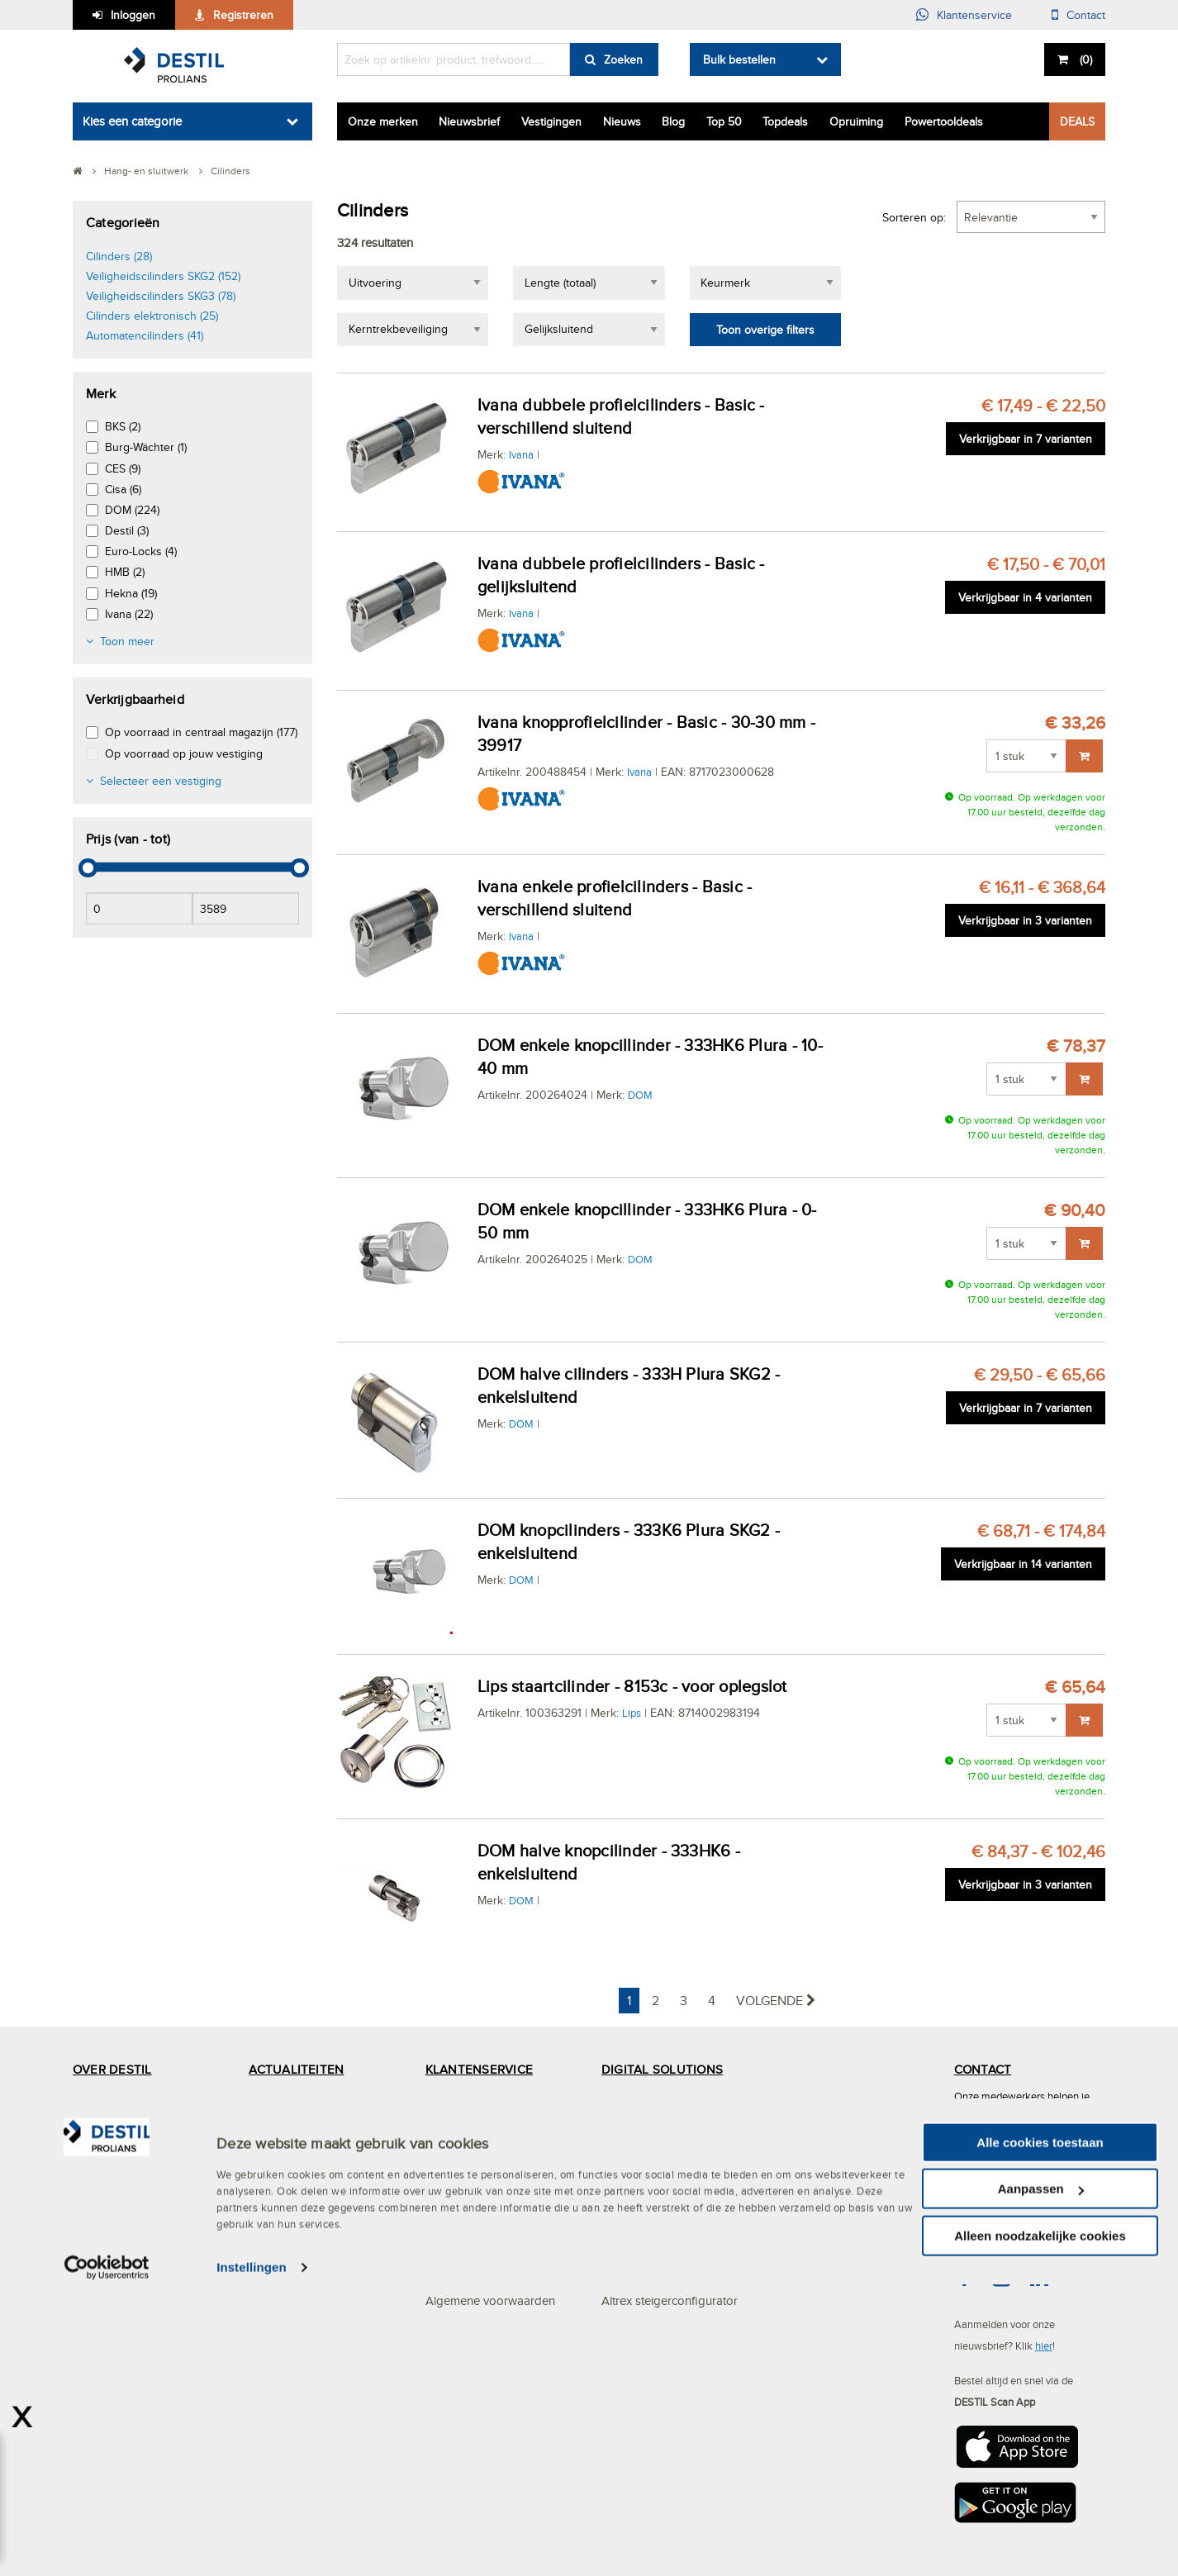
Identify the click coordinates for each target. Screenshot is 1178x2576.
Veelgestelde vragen (480, 2102)
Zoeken (623, 59)
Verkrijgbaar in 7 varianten (1025, 438)
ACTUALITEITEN (296, 2069)
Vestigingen (551, 121)
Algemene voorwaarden (490, 2300)
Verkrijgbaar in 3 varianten (1025, 920)
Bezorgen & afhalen (478, 2234)
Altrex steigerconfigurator (669, 2300)
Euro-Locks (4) (141, 551)
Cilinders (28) (119, 256)
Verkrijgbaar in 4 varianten (1025, 597)
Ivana (521, 454)
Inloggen (133, 15)
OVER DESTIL (112, 2069)
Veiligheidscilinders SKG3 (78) (160, 296)
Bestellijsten (632, 2267)
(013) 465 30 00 (1023, 2166)
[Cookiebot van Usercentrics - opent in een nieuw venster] (107, 2559)
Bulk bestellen (739, 59)
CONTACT (983, 2069)
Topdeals (785, 121)
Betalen (445, 2201)
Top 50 (724, 121)
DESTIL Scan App (650, 2201)
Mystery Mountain (120, 2267)
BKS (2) (122, 426)
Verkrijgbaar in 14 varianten (1023, 1564)
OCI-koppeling (641, 2168)
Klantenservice (974, 15)
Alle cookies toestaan (1039, 2433)
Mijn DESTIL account (481, 2135)
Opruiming (856, 121)
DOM (640, 1094)
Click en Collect (642, 2102)
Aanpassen (1041, 2481)
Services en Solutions (130, 2135)
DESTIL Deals (286, 2102)
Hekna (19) (131, 593)
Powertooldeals (944, 121)
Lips (631, 1712)
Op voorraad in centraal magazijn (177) (201, 732)
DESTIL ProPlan (116, 2234)
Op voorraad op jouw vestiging (184, 753)
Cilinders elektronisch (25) (152, 315)
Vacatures (275, 2168)
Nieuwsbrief (469, 121)
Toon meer (127, 641)
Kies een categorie (132, 121)
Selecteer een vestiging (160, 780)
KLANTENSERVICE (479, 2069)
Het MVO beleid (116, 2102)
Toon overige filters (765, 329)
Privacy (444, 2267)
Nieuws (622, 121)
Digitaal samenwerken (660, 2135)
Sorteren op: (914, 217)
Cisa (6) (123, 489)
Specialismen (108, 2201)
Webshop (627, 2234)
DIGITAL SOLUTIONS (662, 2069)
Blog (673, 121)
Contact (1085, 15)
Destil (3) (127, 530)
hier (1043, 2345)
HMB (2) (125, 571)
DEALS (1077, 121)
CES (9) (122, 468)
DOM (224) (132, 509)
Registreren (243, 15)
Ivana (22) (129, 614)
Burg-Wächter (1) (146, 447)
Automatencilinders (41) (144, 335)
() (1084, 59)
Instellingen (251, 2559)
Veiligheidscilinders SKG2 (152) (163, 276)
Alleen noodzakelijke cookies (1040, 2527)
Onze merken (383, 121)
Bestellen (449, 2168)
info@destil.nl (1015, 2219)
